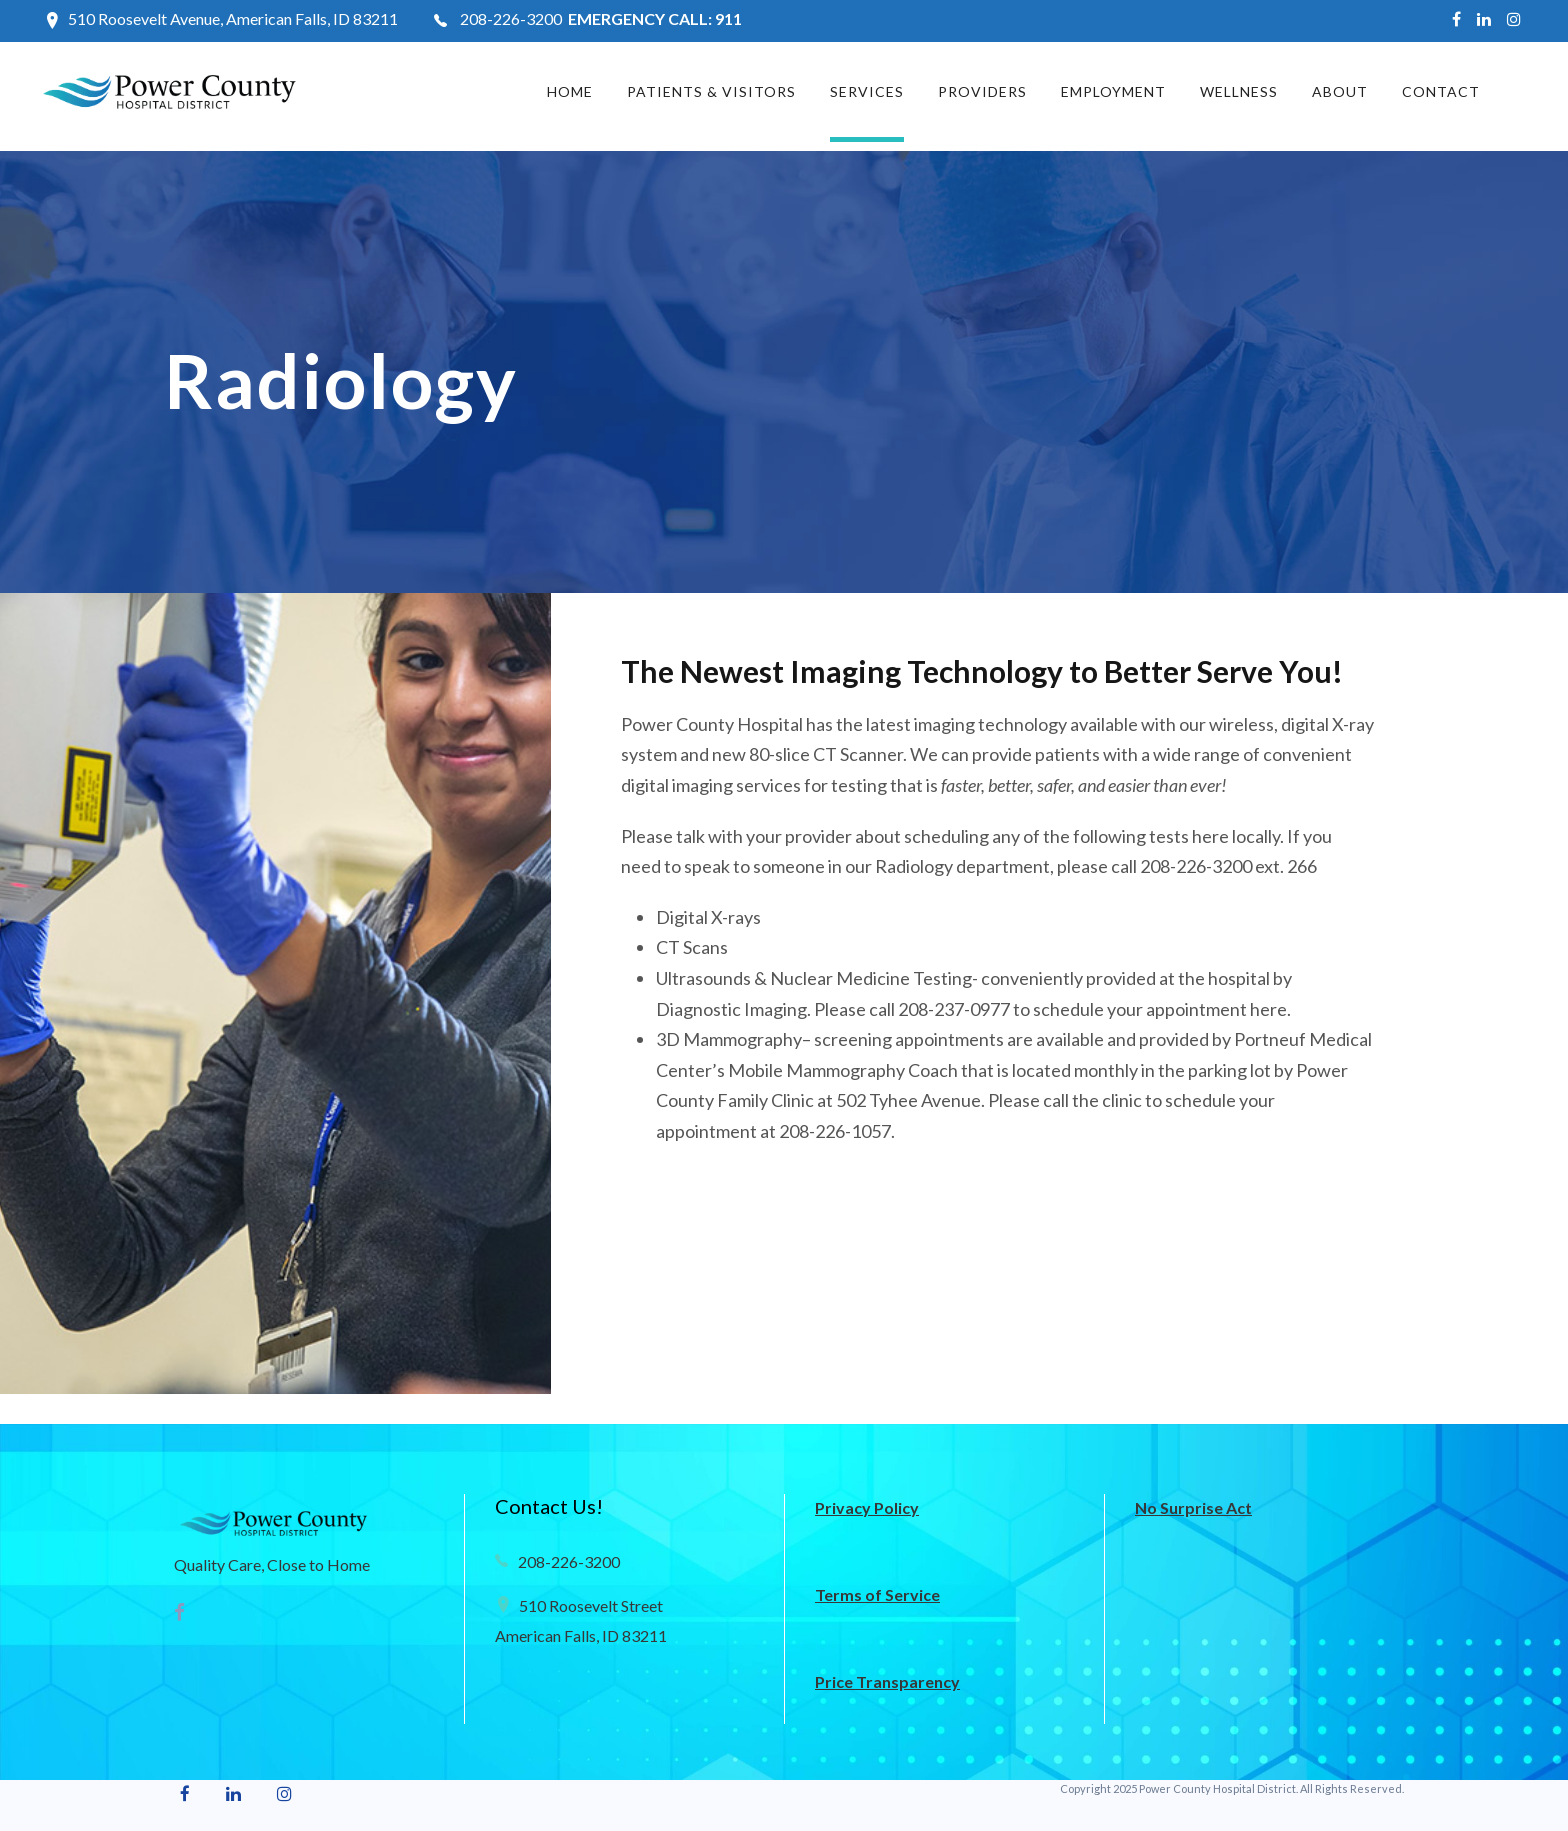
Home (570, 91)
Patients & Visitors (711, 91)
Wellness (1239, 91)
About (1340, 91)
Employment (1113, 91)
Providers (982, 91)
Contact (1441, 91)
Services (867, 91)
